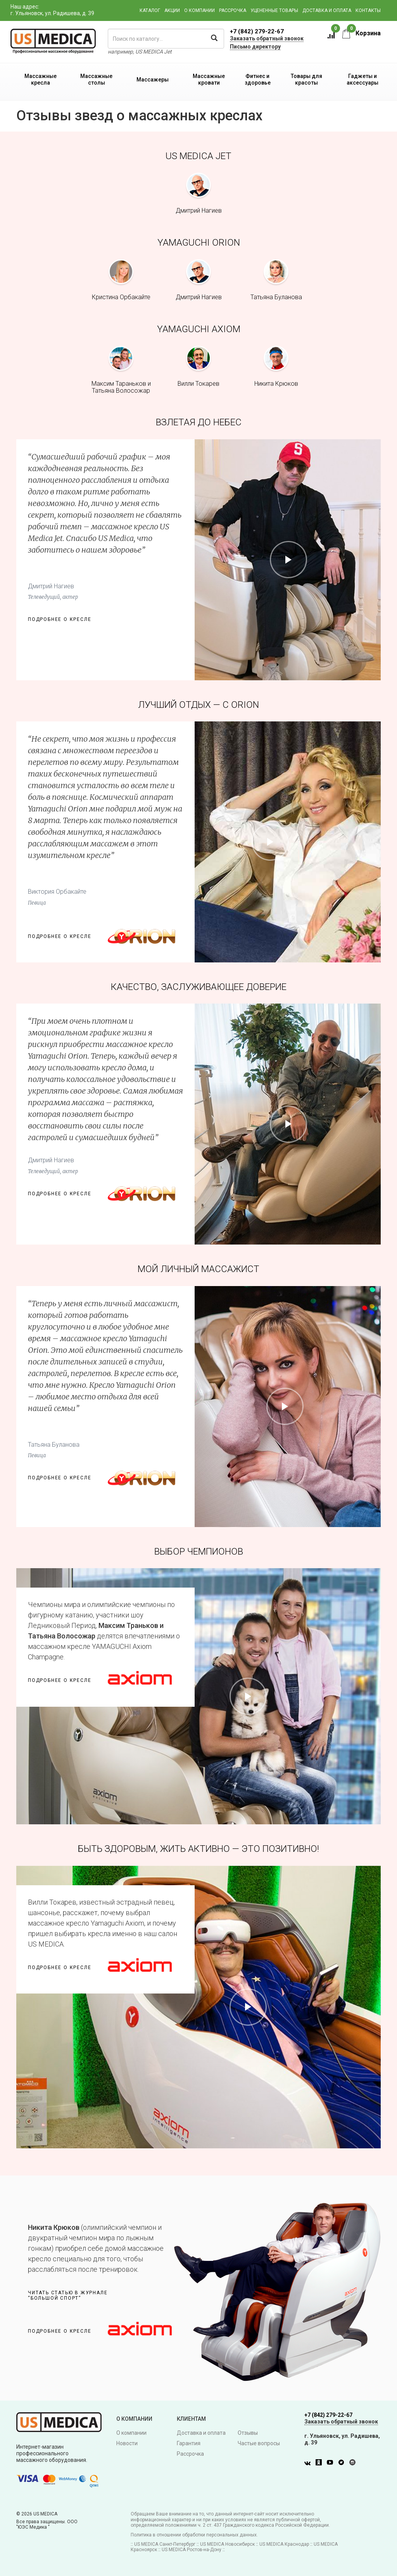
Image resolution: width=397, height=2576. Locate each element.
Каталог (150, 10)
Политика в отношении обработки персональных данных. (194, 2535)
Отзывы (248, 2433)
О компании (199, 10)
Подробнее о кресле (59, 619)
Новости (127, 2443)
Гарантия (188, 2443)
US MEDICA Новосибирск (227, 2544)
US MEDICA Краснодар (284, 2544)
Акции (172, 10)
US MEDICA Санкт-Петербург (164, 2544)
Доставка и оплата (326, 10)
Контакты (368, 10)
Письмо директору (255, 46)
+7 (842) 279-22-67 (257, 31)
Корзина (361, 33)
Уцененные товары (274, 10)
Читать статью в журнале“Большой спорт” (67, 2295)
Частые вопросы (259, 2443)
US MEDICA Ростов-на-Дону (191, 2549)
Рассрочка (232, 10)
